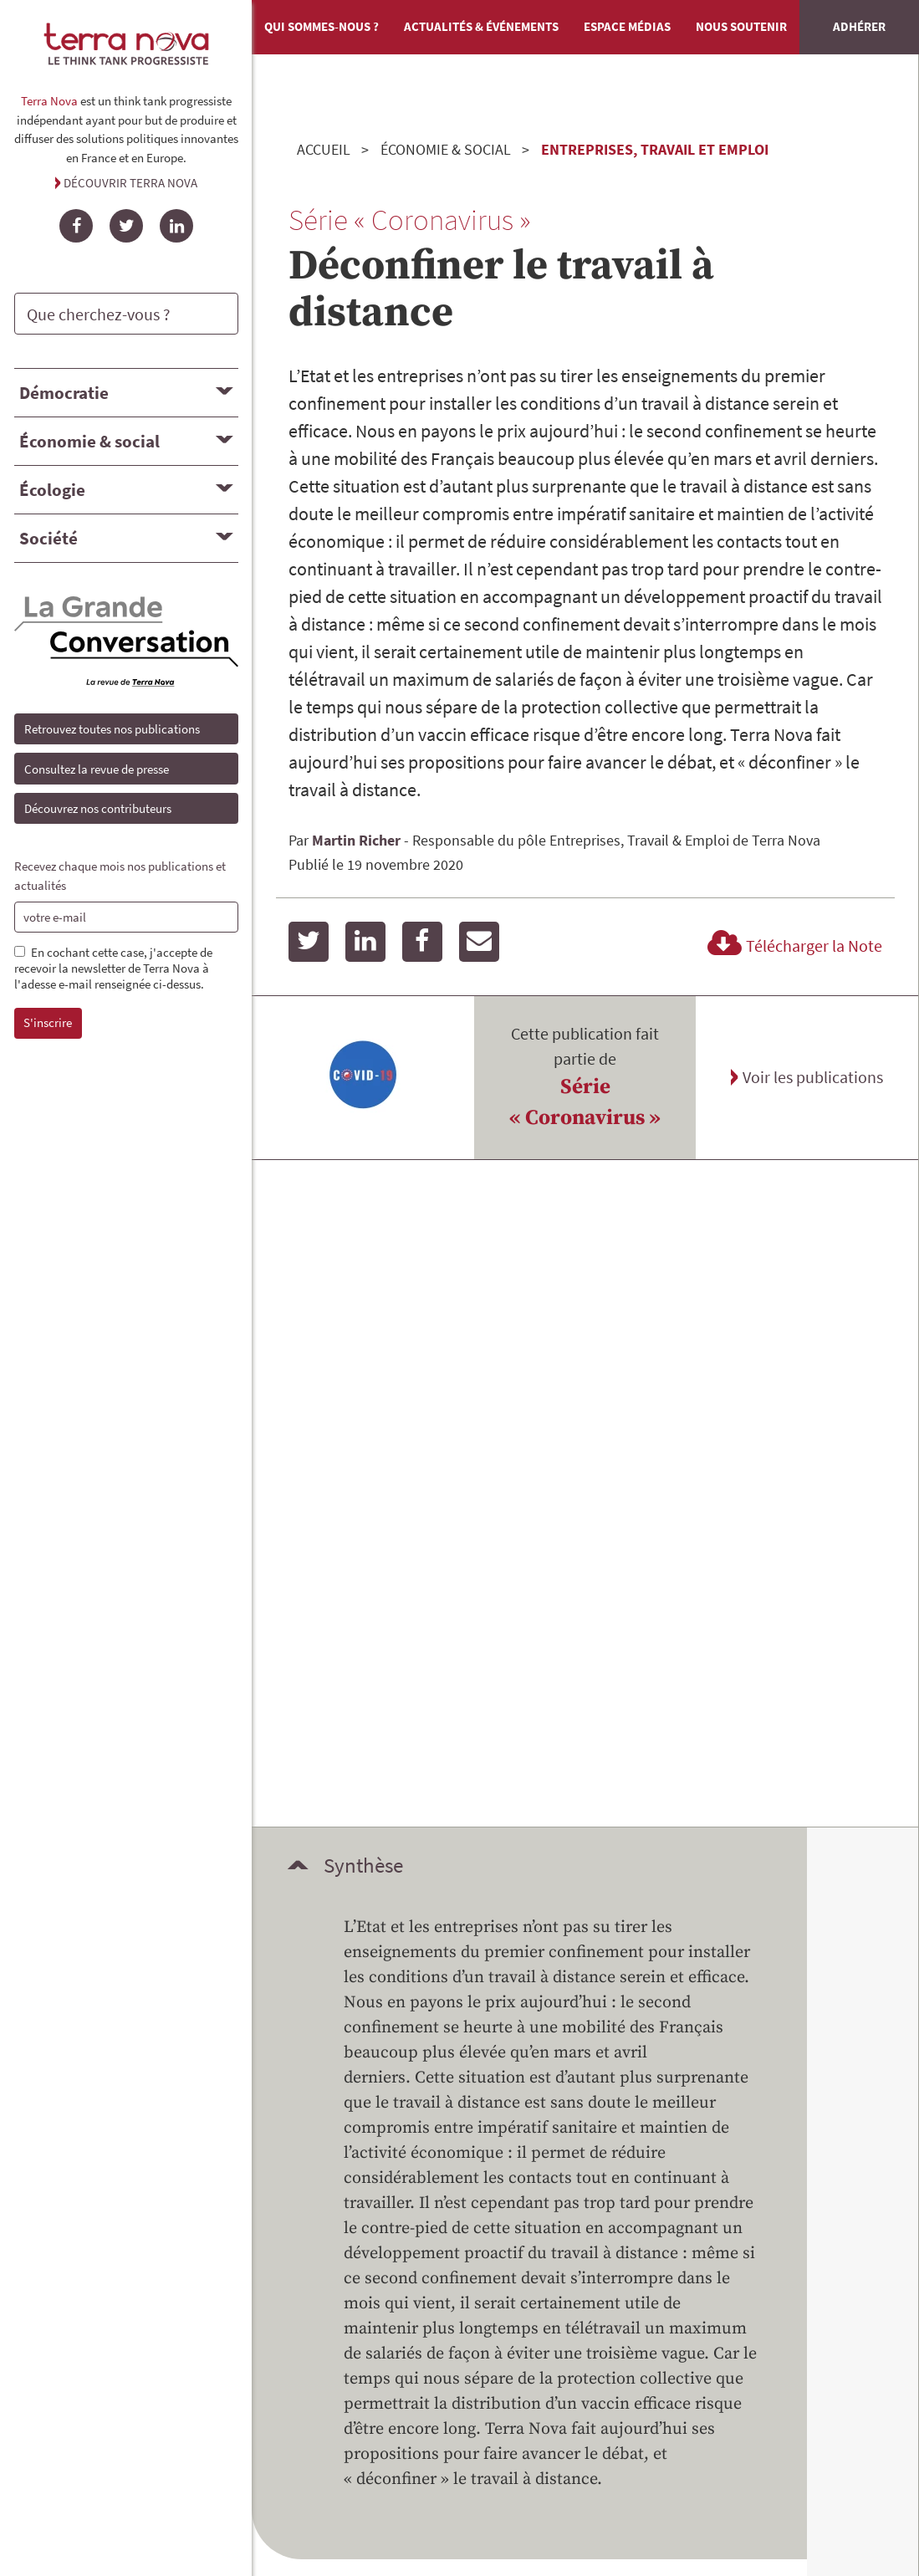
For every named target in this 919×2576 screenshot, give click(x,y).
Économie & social (89, 441)
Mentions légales (669, 2163)
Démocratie (64, 392)
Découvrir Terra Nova (130, 183)
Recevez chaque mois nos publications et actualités (120, 875)
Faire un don (798, 2042)
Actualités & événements (481, 26)
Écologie (52, 489)
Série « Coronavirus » (585, 1103)
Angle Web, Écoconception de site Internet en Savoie (459, 2397)
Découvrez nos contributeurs (97, 808)
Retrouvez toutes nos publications (112, 729)
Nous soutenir (741, 26)
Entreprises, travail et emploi (654, 149)
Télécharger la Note (792, 945)
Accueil (323, 149)
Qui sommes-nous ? (321, 26)
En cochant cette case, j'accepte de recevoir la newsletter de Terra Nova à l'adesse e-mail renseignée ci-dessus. (113, 968)
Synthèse (363, 1198)
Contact (638, 2138)
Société (48, 538)
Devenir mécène (400, 2042)
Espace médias (627, 26)
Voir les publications (813, 1076)
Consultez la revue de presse (96, 769)
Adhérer (859, 26)
